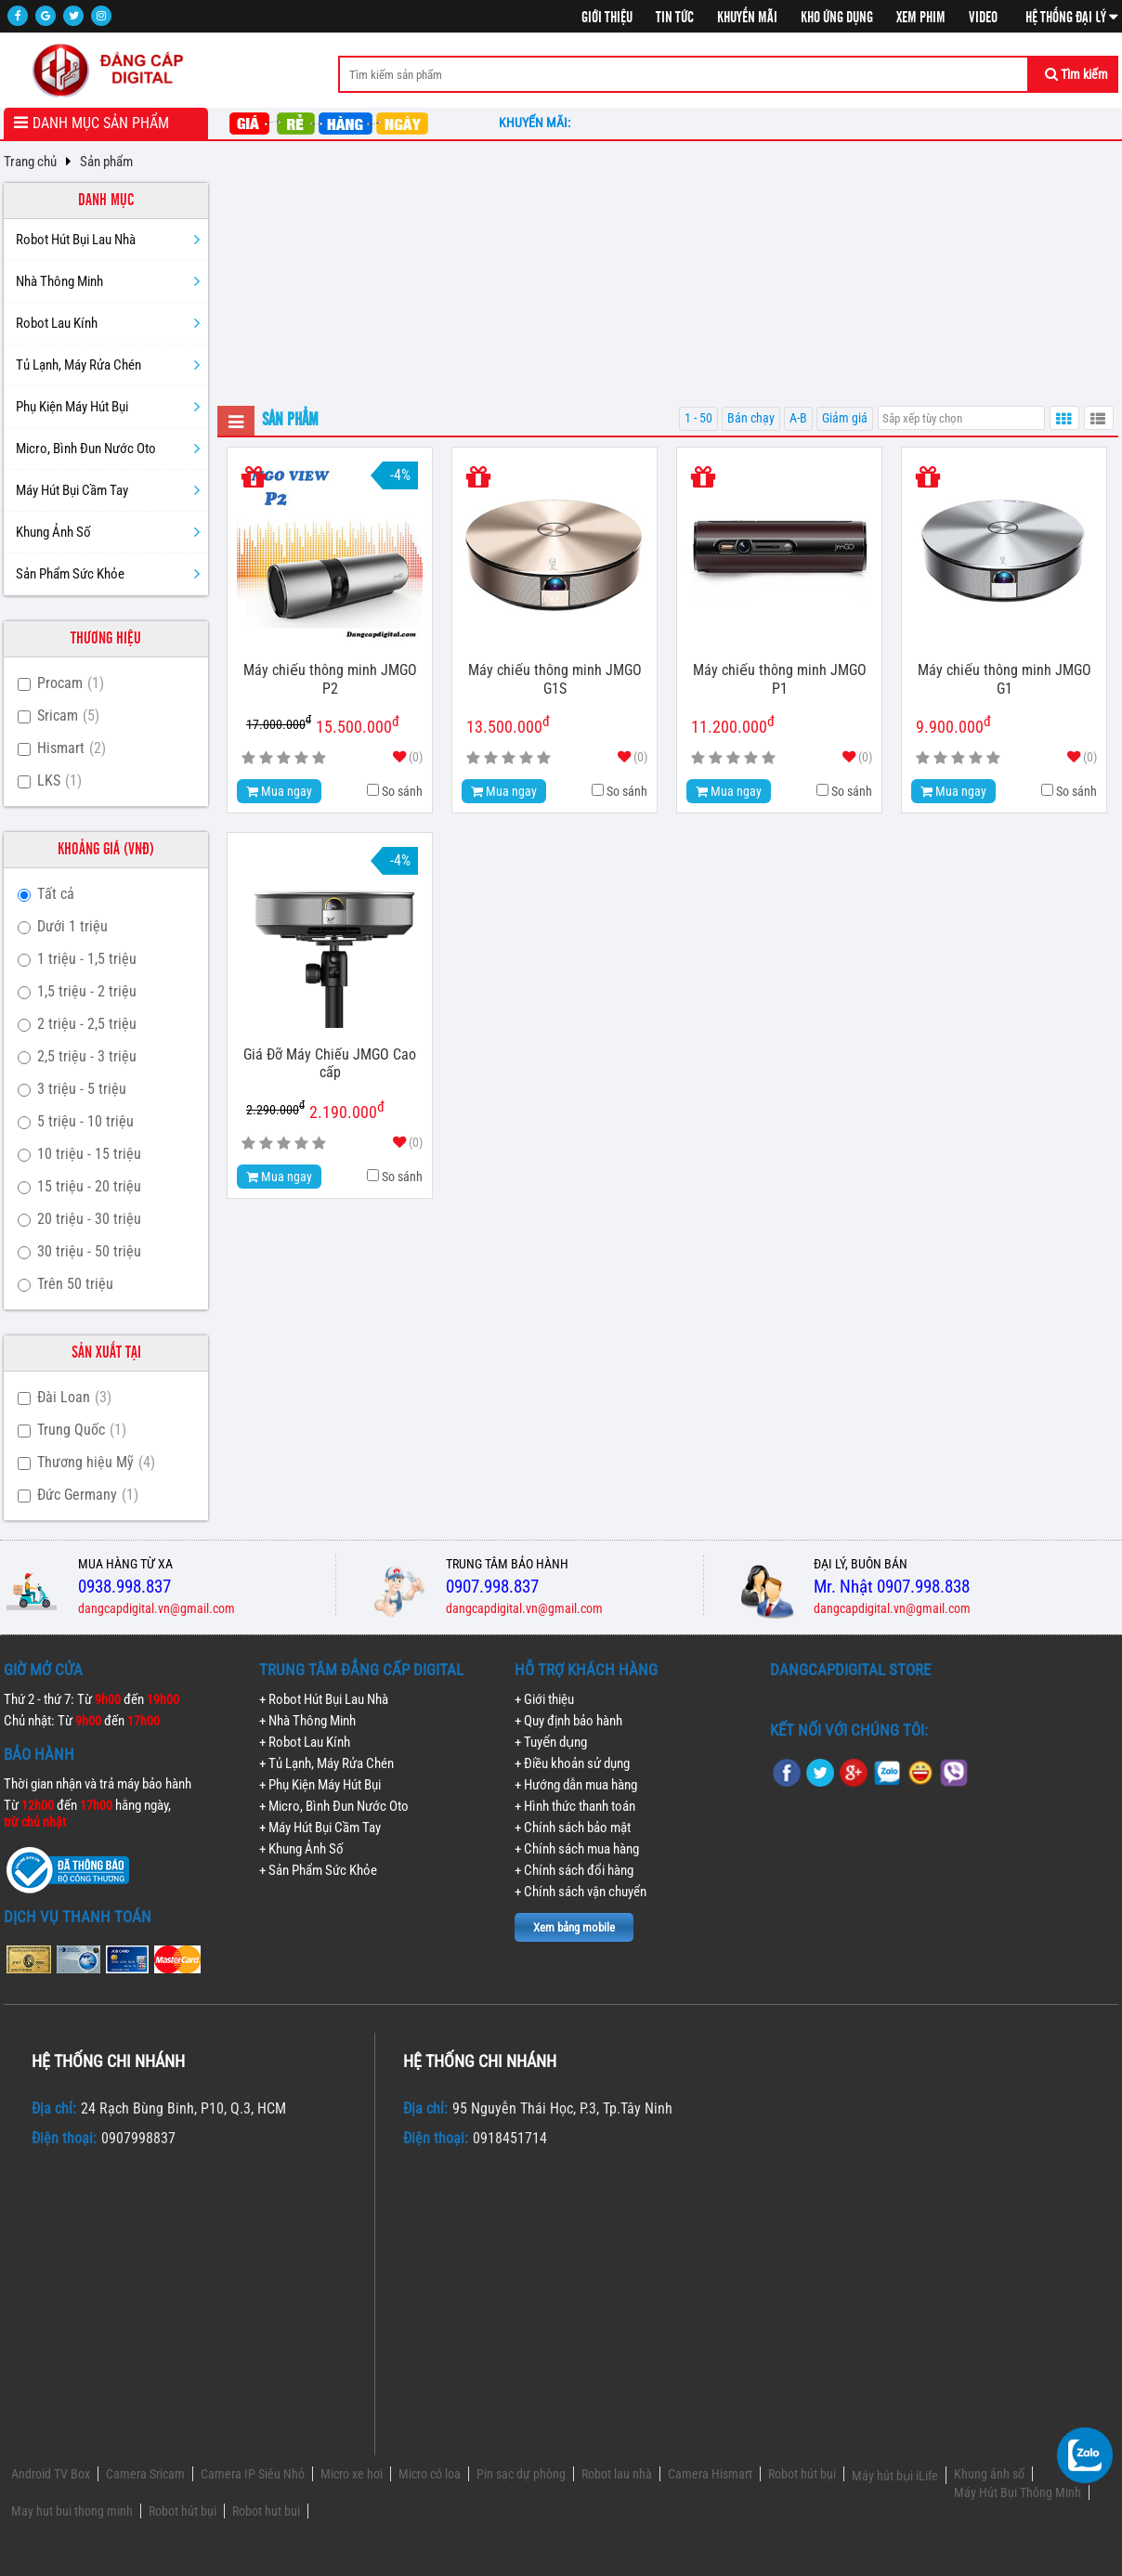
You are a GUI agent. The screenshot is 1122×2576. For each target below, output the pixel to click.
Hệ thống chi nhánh (108, 2061)
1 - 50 (698, 418)
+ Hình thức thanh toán (575, 1806)
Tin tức (675, 17)
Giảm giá (845, 418)
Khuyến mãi (747, 17)
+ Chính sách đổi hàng (574, 1870)
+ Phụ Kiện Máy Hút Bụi (320, 1784)
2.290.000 (275, 1108)
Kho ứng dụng (837, 17)
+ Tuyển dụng (551, 1742)
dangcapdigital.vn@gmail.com (156, 1608)
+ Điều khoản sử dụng (572, 1763)
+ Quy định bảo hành (568, 1720)
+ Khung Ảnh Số (301, 1849)
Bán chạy (751, 418)
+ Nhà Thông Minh (307, 1720)
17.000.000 (278, 723)
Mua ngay (279, 791)
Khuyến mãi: (537, 122)
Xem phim (921, 17)
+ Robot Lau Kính (304, 1742)
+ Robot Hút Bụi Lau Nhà (323, 1699)
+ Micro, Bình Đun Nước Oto (334, 1806)
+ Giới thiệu (544, 1699)
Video (983, 17)
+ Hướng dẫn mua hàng (576, 1784)
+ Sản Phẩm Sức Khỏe (318, 1870)
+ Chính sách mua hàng (577, 1849)
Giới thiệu (607, 17)
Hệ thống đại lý (1071, 17)
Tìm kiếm (1076, 74)
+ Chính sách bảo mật (573, 1827)
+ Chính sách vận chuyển (580, 1891)
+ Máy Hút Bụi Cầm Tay (320, 1827)
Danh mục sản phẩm (101, 123)
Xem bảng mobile (574, 1927)
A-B (798, 418)
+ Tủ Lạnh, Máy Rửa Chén (326, 1763)
